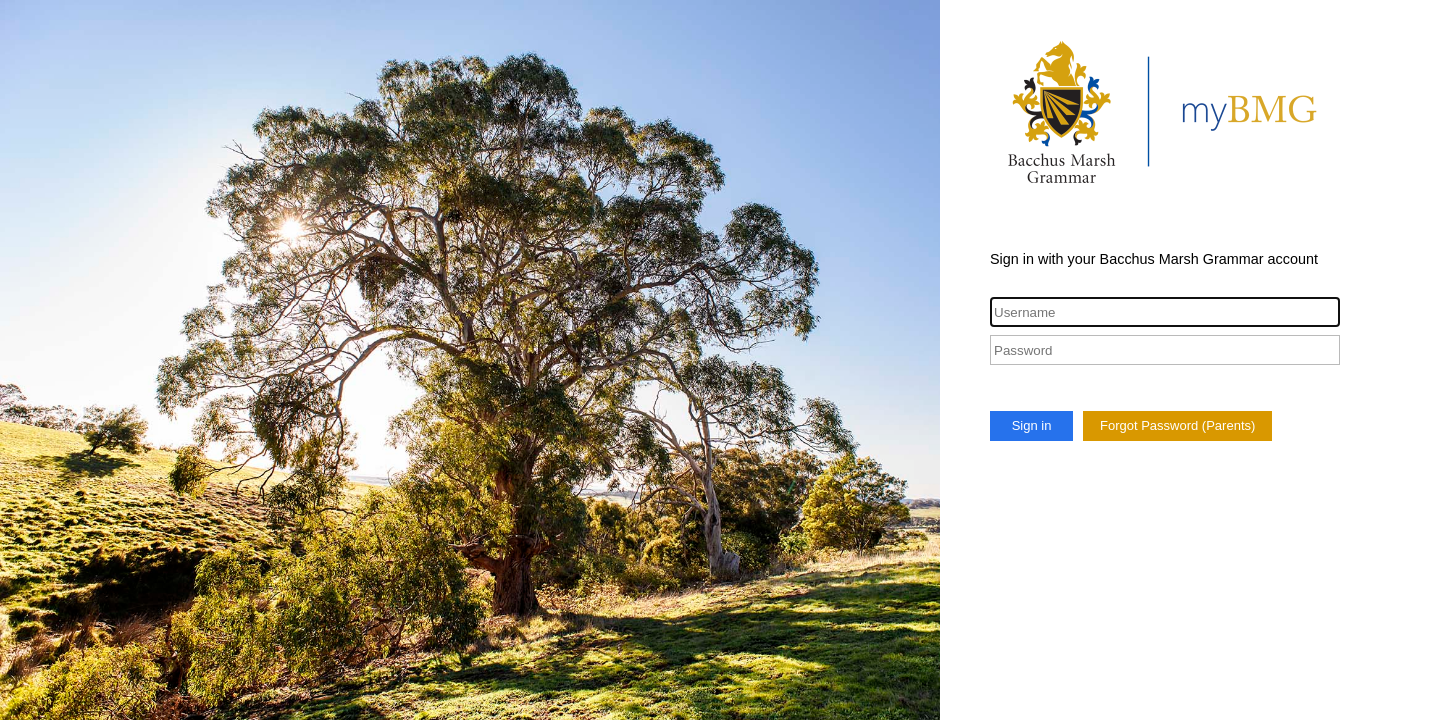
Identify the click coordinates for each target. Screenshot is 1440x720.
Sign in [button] (1032, 425)
